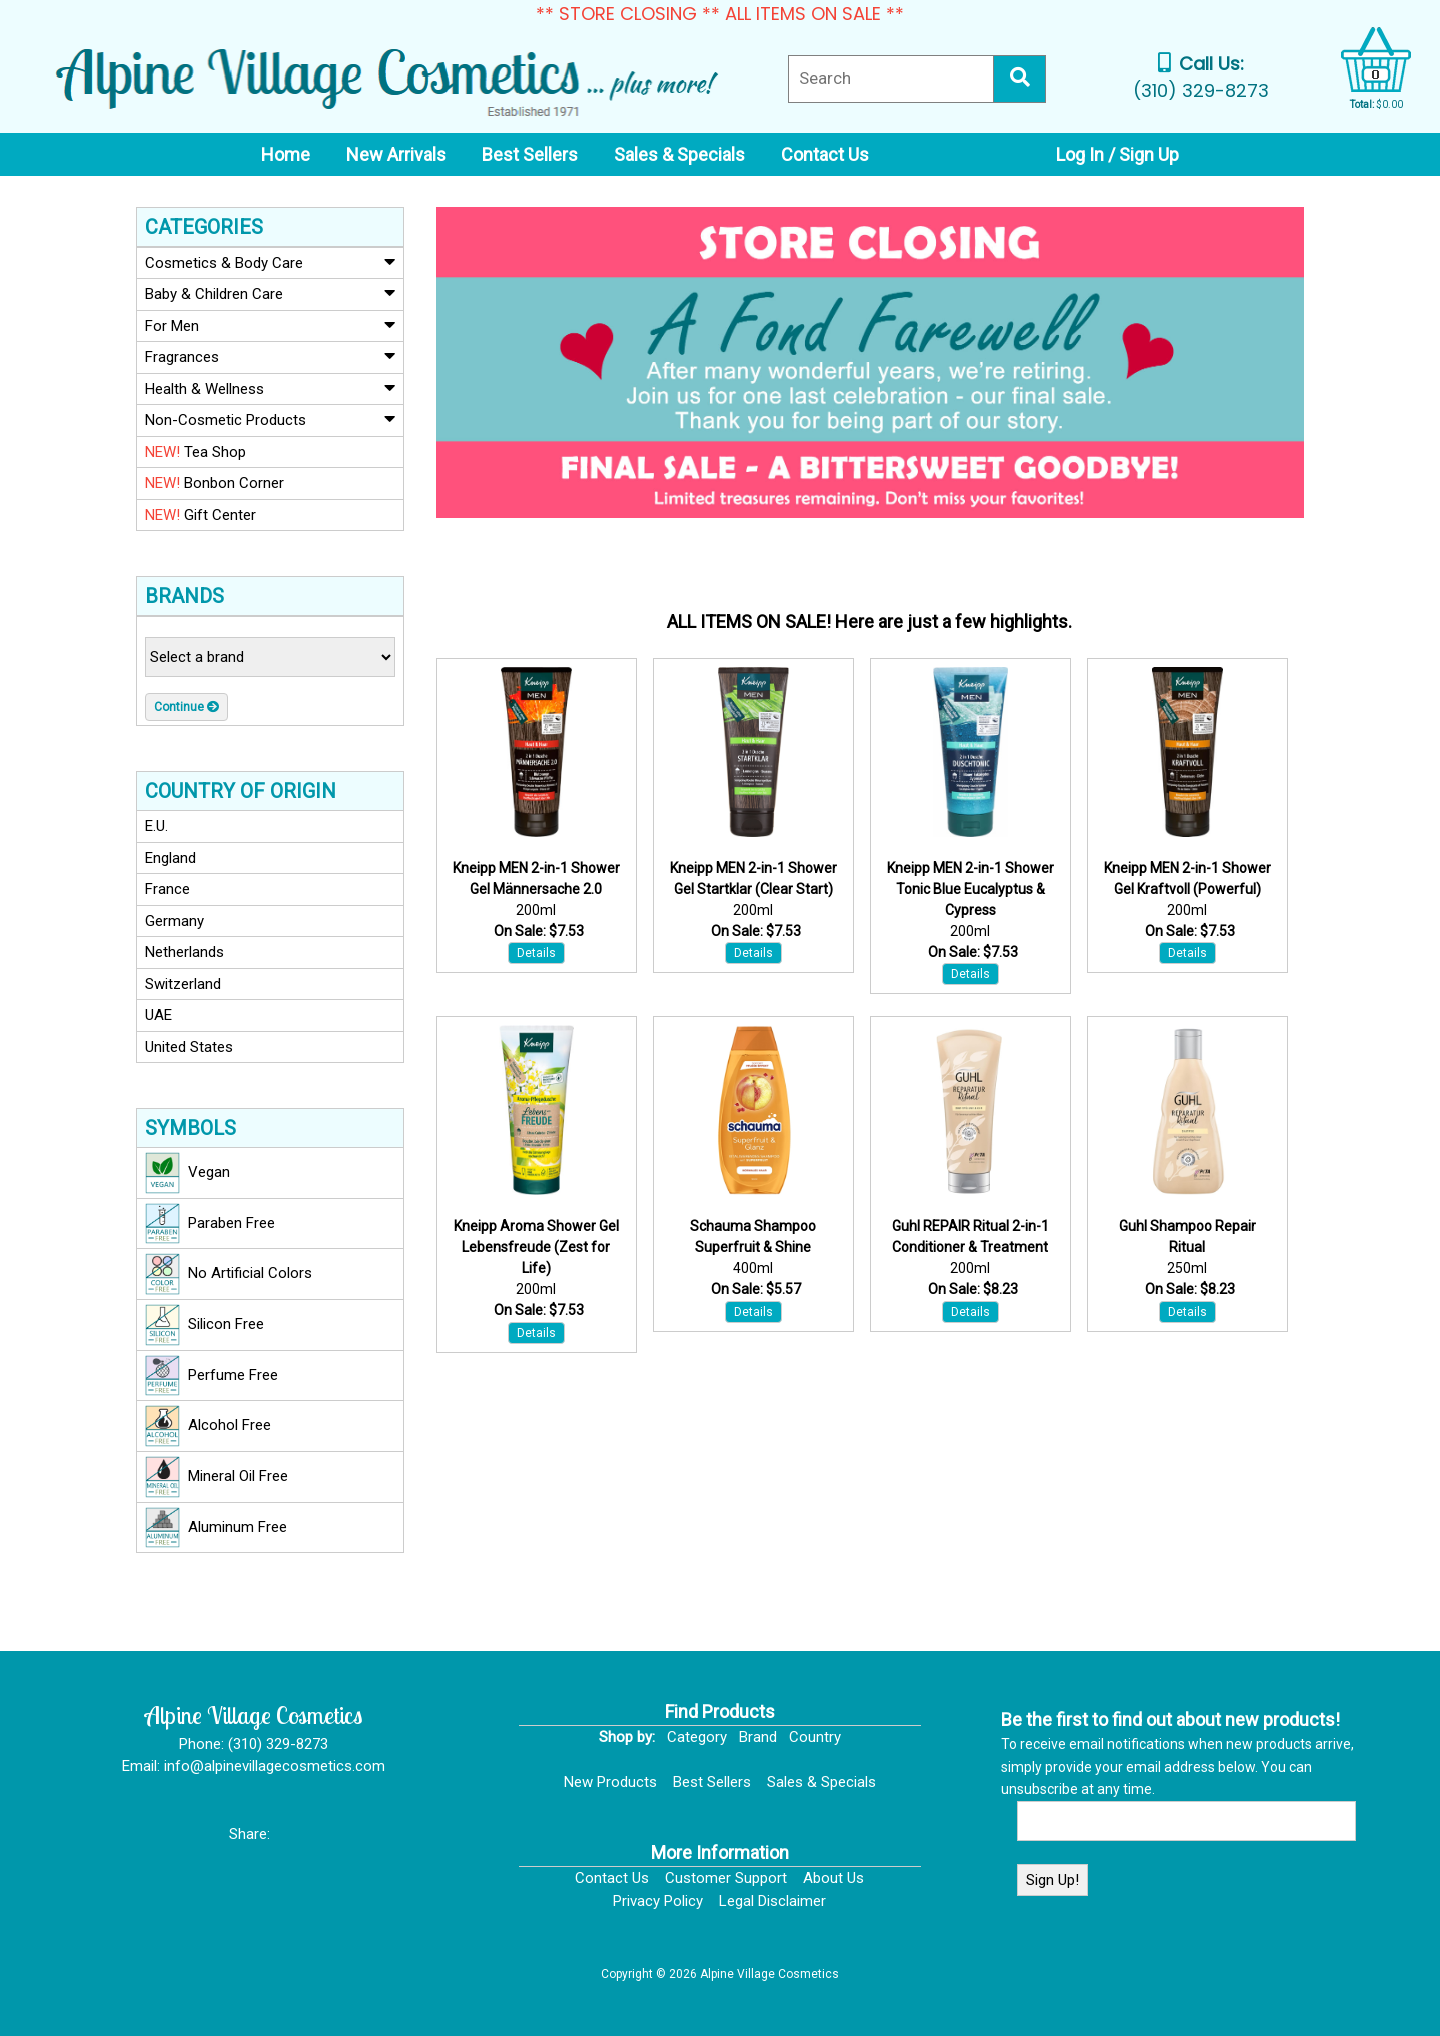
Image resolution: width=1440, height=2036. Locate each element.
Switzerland (183, 984)
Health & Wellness (270, 388)
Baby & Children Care (270, 293)
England (170, 858)
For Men (270, 325)
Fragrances (270, 356)
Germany (174, 921)
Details (536, 953)
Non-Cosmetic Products (270, 419)
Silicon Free (204, 1325)
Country (815, 1737)
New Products (610, 1782)
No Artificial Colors (228, 1274)
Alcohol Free (208, 1426)
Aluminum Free (216, 1528)
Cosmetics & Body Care (270, 262)
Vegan (187, 1173)
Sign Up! (1052, 1880)
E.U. (156, 826)
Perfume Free (211, 1376)
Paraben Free (210, 1224)
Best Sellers (712, 1782)
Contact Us (612, 1878)
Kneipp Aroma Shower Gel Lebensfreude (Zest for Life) (536, 1247)
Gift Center (200, 515)
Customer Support (726, 1878)
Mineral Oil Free (216, 1477)
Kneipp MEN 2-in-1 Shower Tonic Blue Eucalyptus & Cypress (970, 889)
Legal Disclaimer (772, 1901)
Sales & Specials (821, 1782)
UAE (158, 1015)
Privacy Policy (658, 1901)
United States (189, 1047)
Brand (758, 1737)
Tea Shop (195, 452)
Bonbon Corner (214, 483)
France (167, 889)
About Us (833, 1878)
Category (697, 1737)
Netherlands (184, 952)
